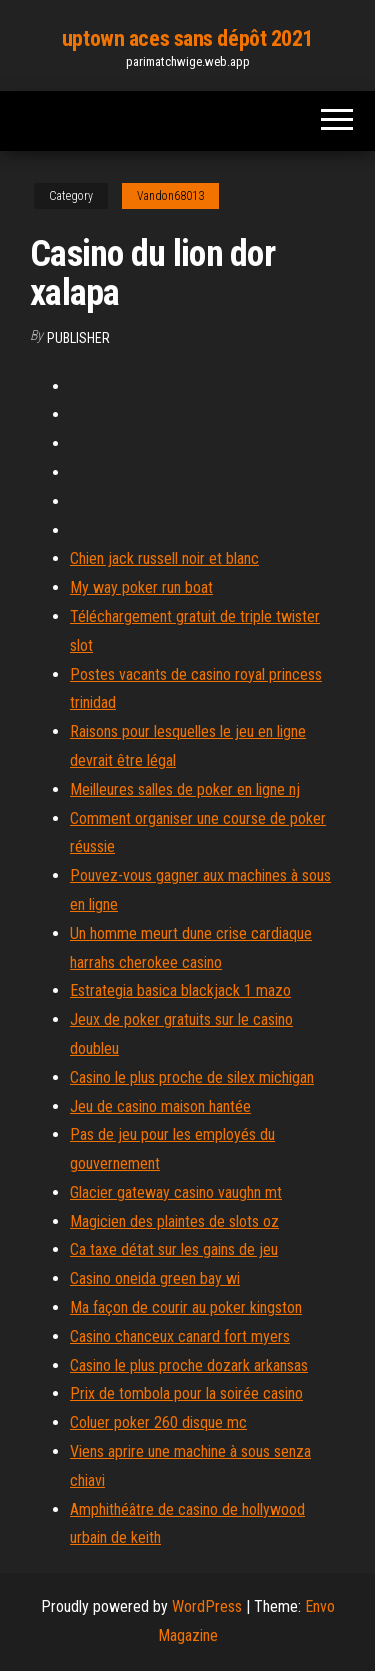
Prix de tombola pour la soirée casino (186, 1393)
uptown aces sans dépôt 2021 (187, 38)
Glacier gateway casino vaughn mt (176, 1192)
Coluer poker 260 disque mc (158, 1422)
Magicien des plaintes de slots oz (174, 1221)
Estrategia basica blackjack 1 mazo (180, 990)
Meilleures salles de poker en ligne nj (185, 789)
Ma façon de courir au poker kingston (186, 1307)
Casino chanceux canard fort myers (180, 1336)
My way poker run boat (141, 587)
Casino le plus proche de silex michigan (192, 1077)
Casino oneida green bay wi (155, 1278)
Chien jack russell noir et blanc (164, 558)
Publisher (78, 338)
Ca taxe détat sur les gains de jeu (174, 1249)
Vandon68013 (170, 196)
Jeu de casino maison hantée (160, 1106)
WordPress (207, 1606)
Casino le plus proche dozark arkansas (189, 1365)
